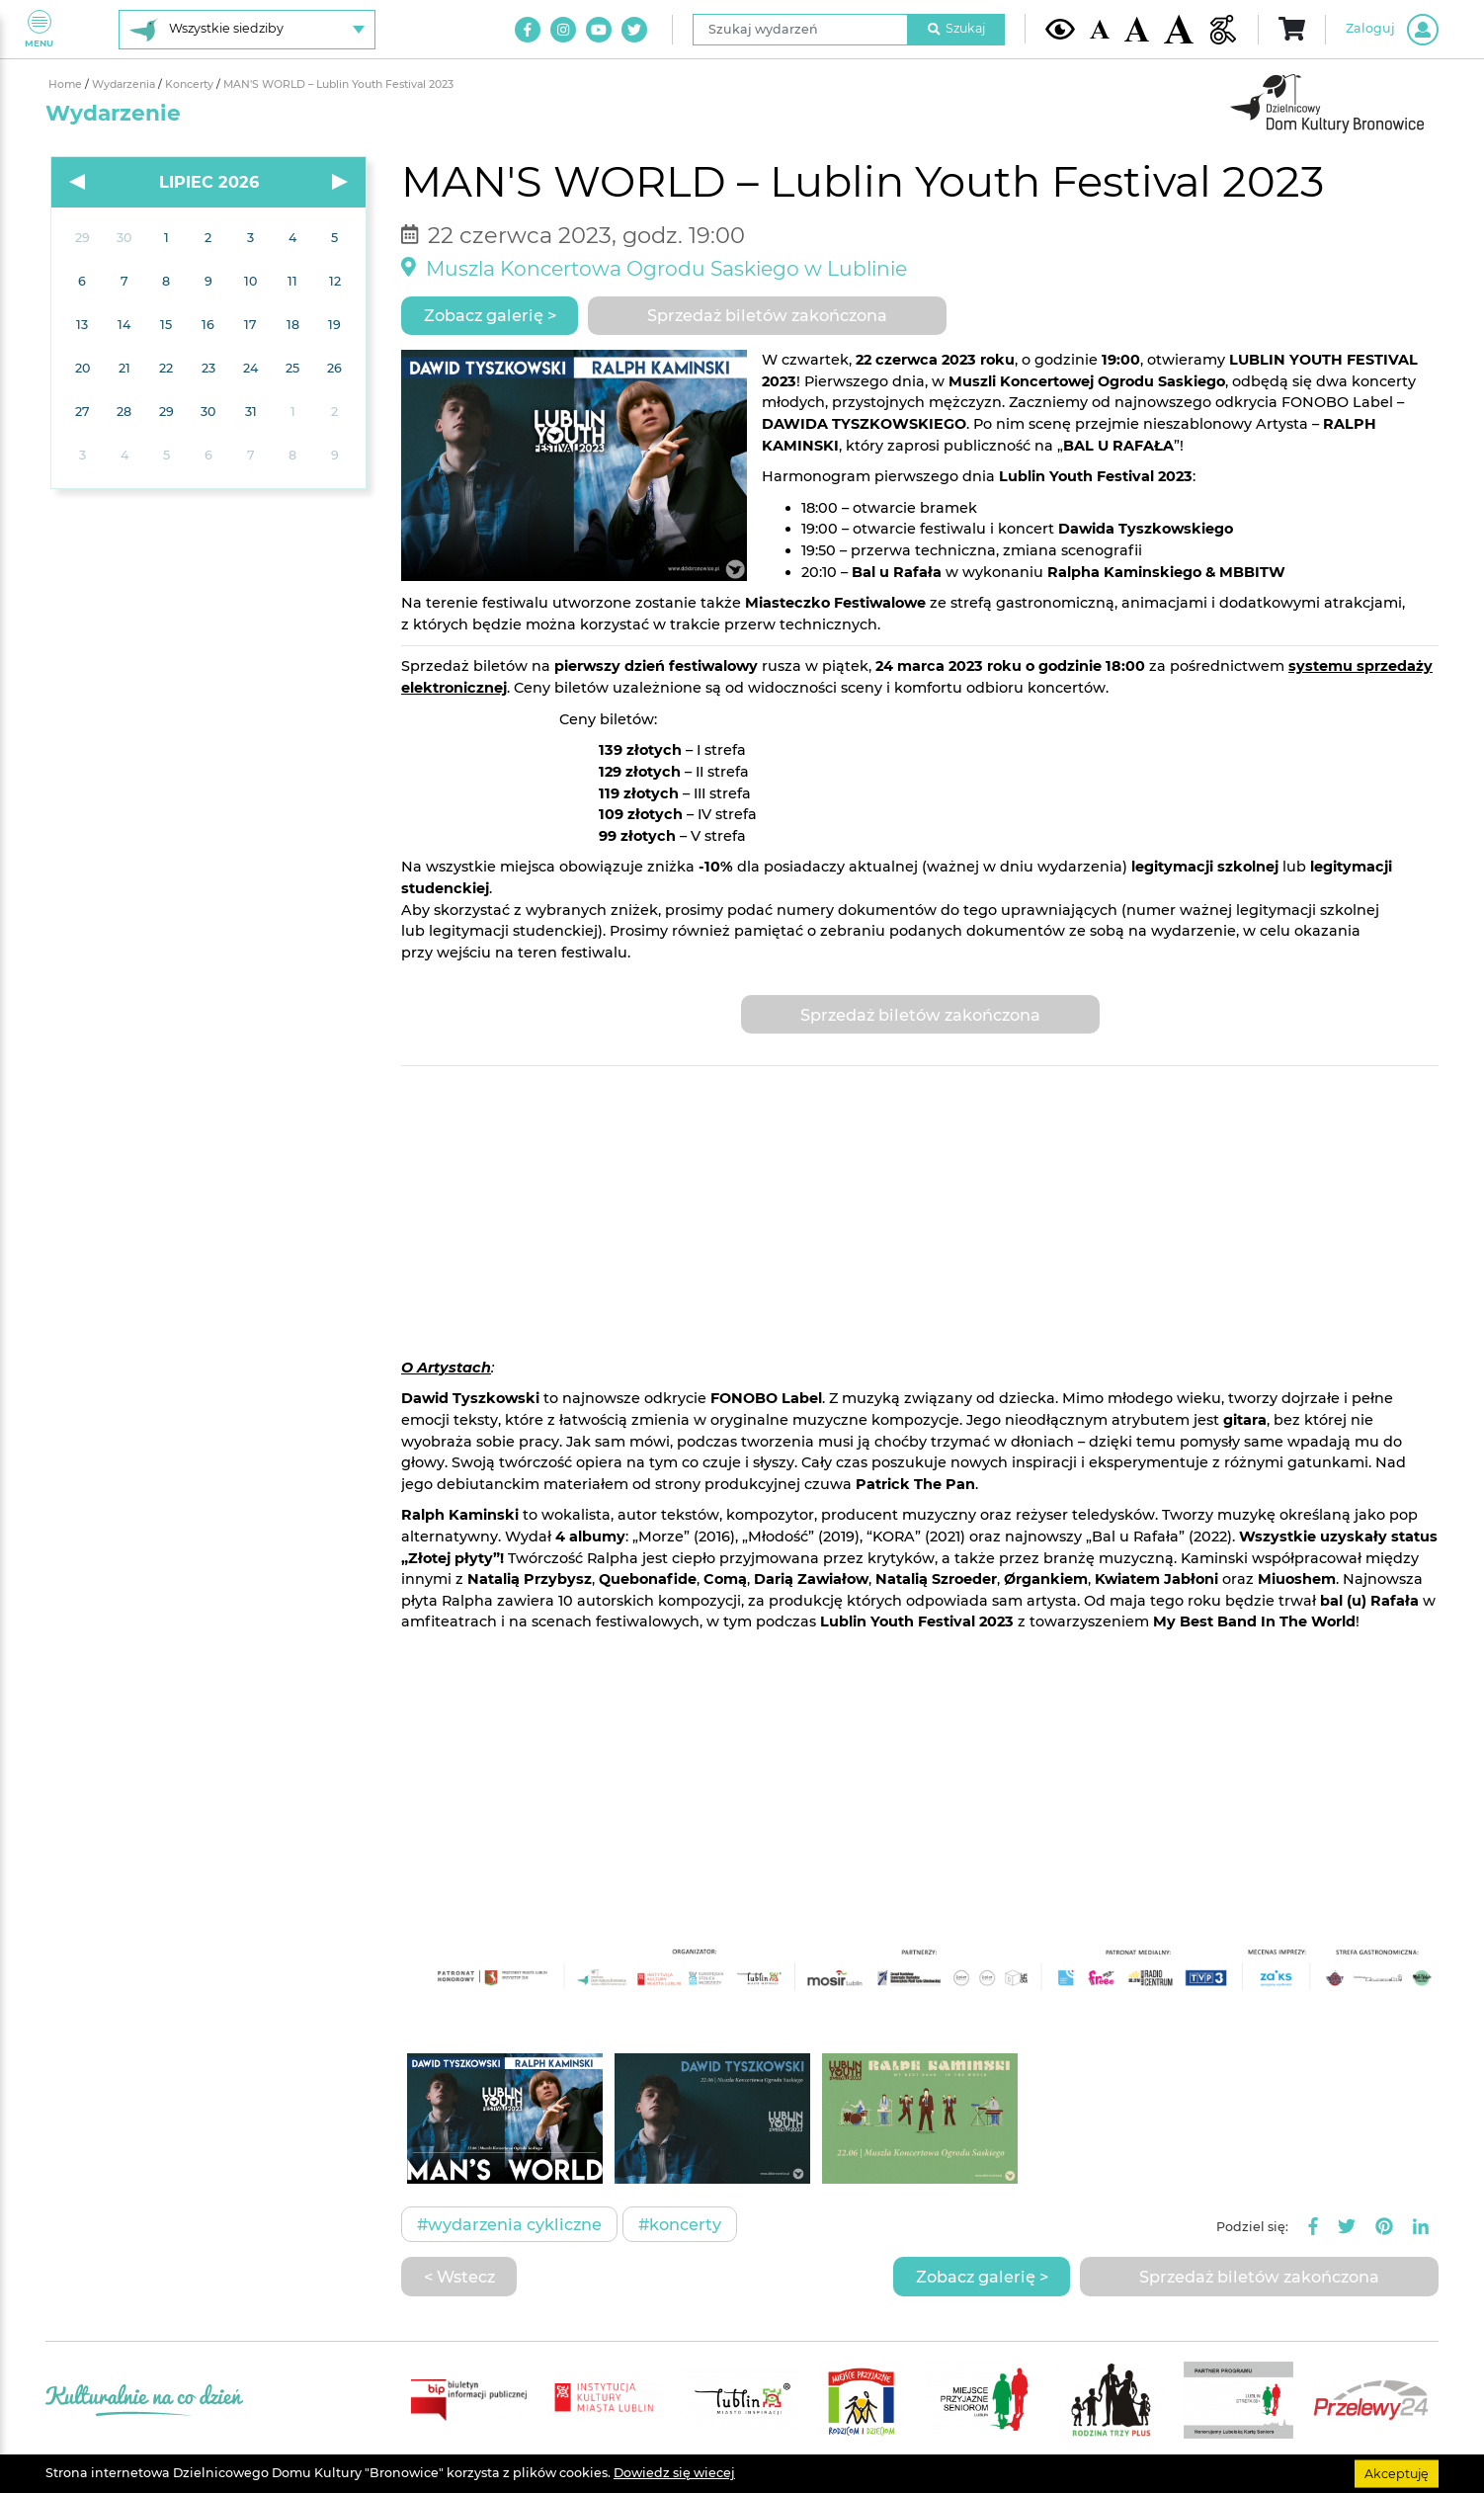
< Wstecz (459, 2276)
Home (66, 84)
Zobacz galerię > (490, 315)
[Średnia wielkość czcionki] (1136, 29)
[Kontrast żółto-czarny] (1060, 29)
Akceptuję (1396, 2472)
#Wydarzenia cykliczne (509, 2224)
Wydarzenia (125, 84)
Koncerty (190, 84)
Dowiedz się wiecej (674, 2472)
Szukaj (956, 28)
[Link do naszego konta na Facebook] (527, 29)
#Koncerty (679, 2224)
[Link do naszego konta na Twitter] (634, 29)
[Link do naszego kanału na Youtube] (599, 29)
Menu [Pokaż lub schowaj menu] (39, 29)
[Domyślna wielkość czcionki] (1100, 29)
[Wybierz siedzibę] (247, 29)
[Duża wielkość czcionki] (1179, 29)
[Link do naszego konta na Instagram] (563, 29)
